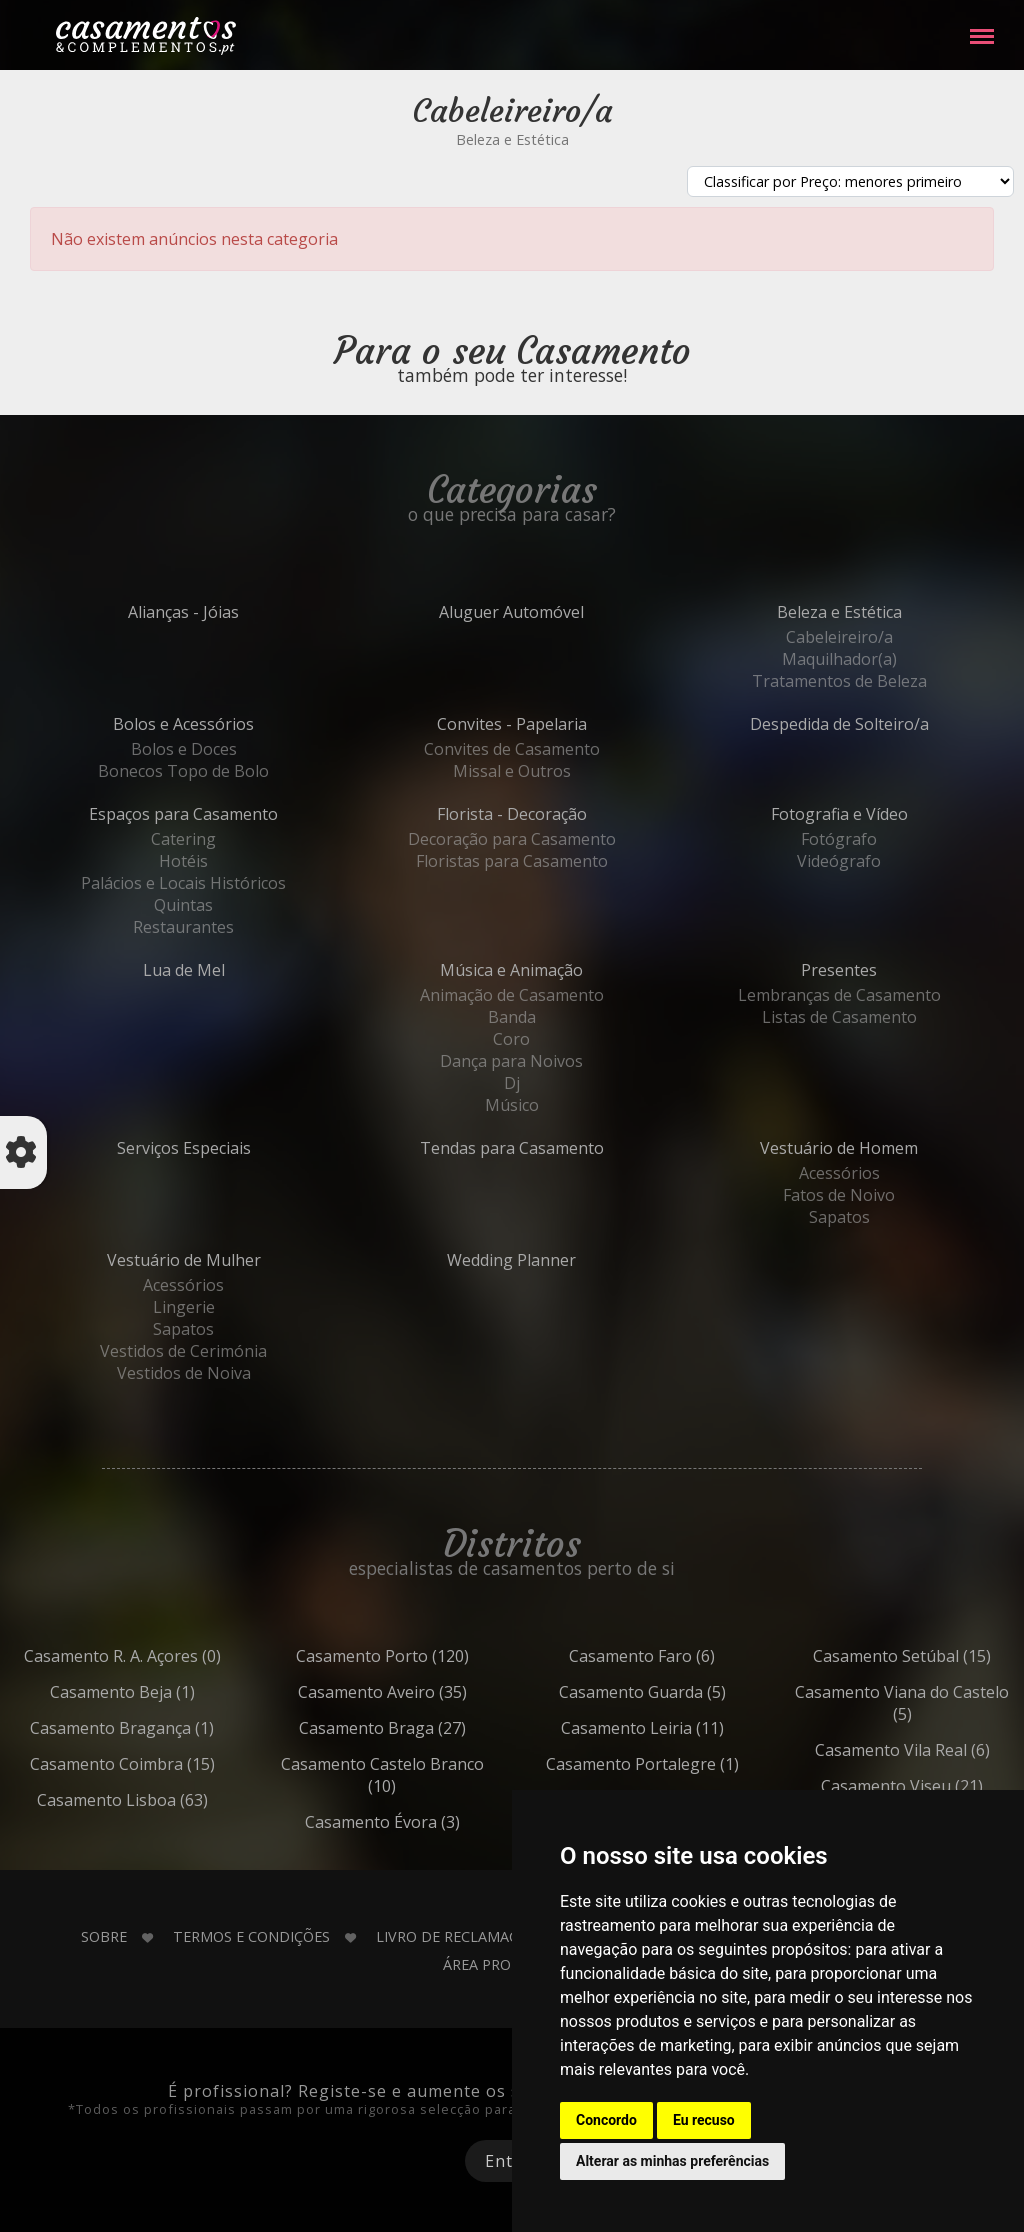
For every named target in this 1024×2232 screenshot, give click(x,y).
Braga (427, 1728)
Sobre (104, 1936)
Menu (982, 26)
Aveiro (427, 1692)
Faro (686, 1656)
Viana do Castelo (946, 1703)
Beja (167, 1692)
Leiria (687, 1728)
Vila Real (947, 1750)
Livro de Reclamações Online (489, 1936)
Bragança (166, 1728)
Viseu (946, 1786)
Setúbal (946, 1656)
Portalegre (687, 1764)
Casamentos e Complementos (146, 39)
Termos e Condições (251, 1936)
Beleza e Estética (512, 139)
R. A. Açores (167, 1656)
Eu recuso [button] (704, 2120)
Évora (427, 1822)
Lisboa (167, 1800)
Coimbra (167, 1764)
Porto (427, 1656)
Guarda (687, 1692)
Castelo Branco (426, 1775)
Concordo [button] (606, 2120)
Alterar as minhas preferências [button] (672, 2161)
